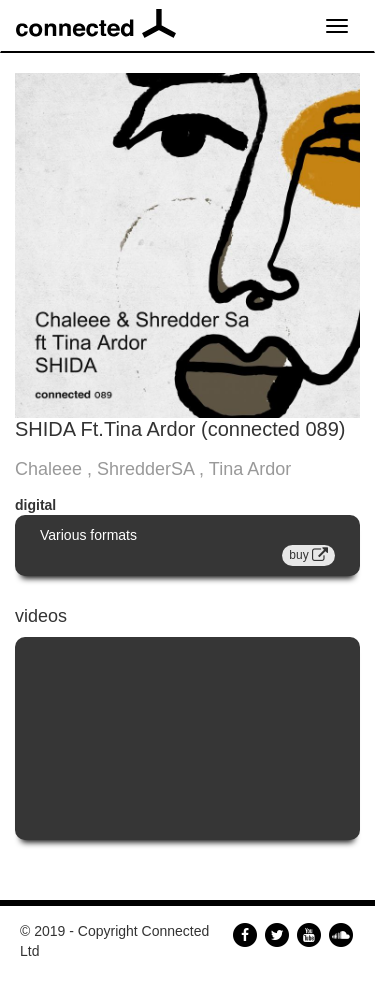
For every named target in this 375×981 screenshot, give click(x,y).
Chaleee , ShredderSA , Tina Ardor (153, 469)
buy (308, 555)
